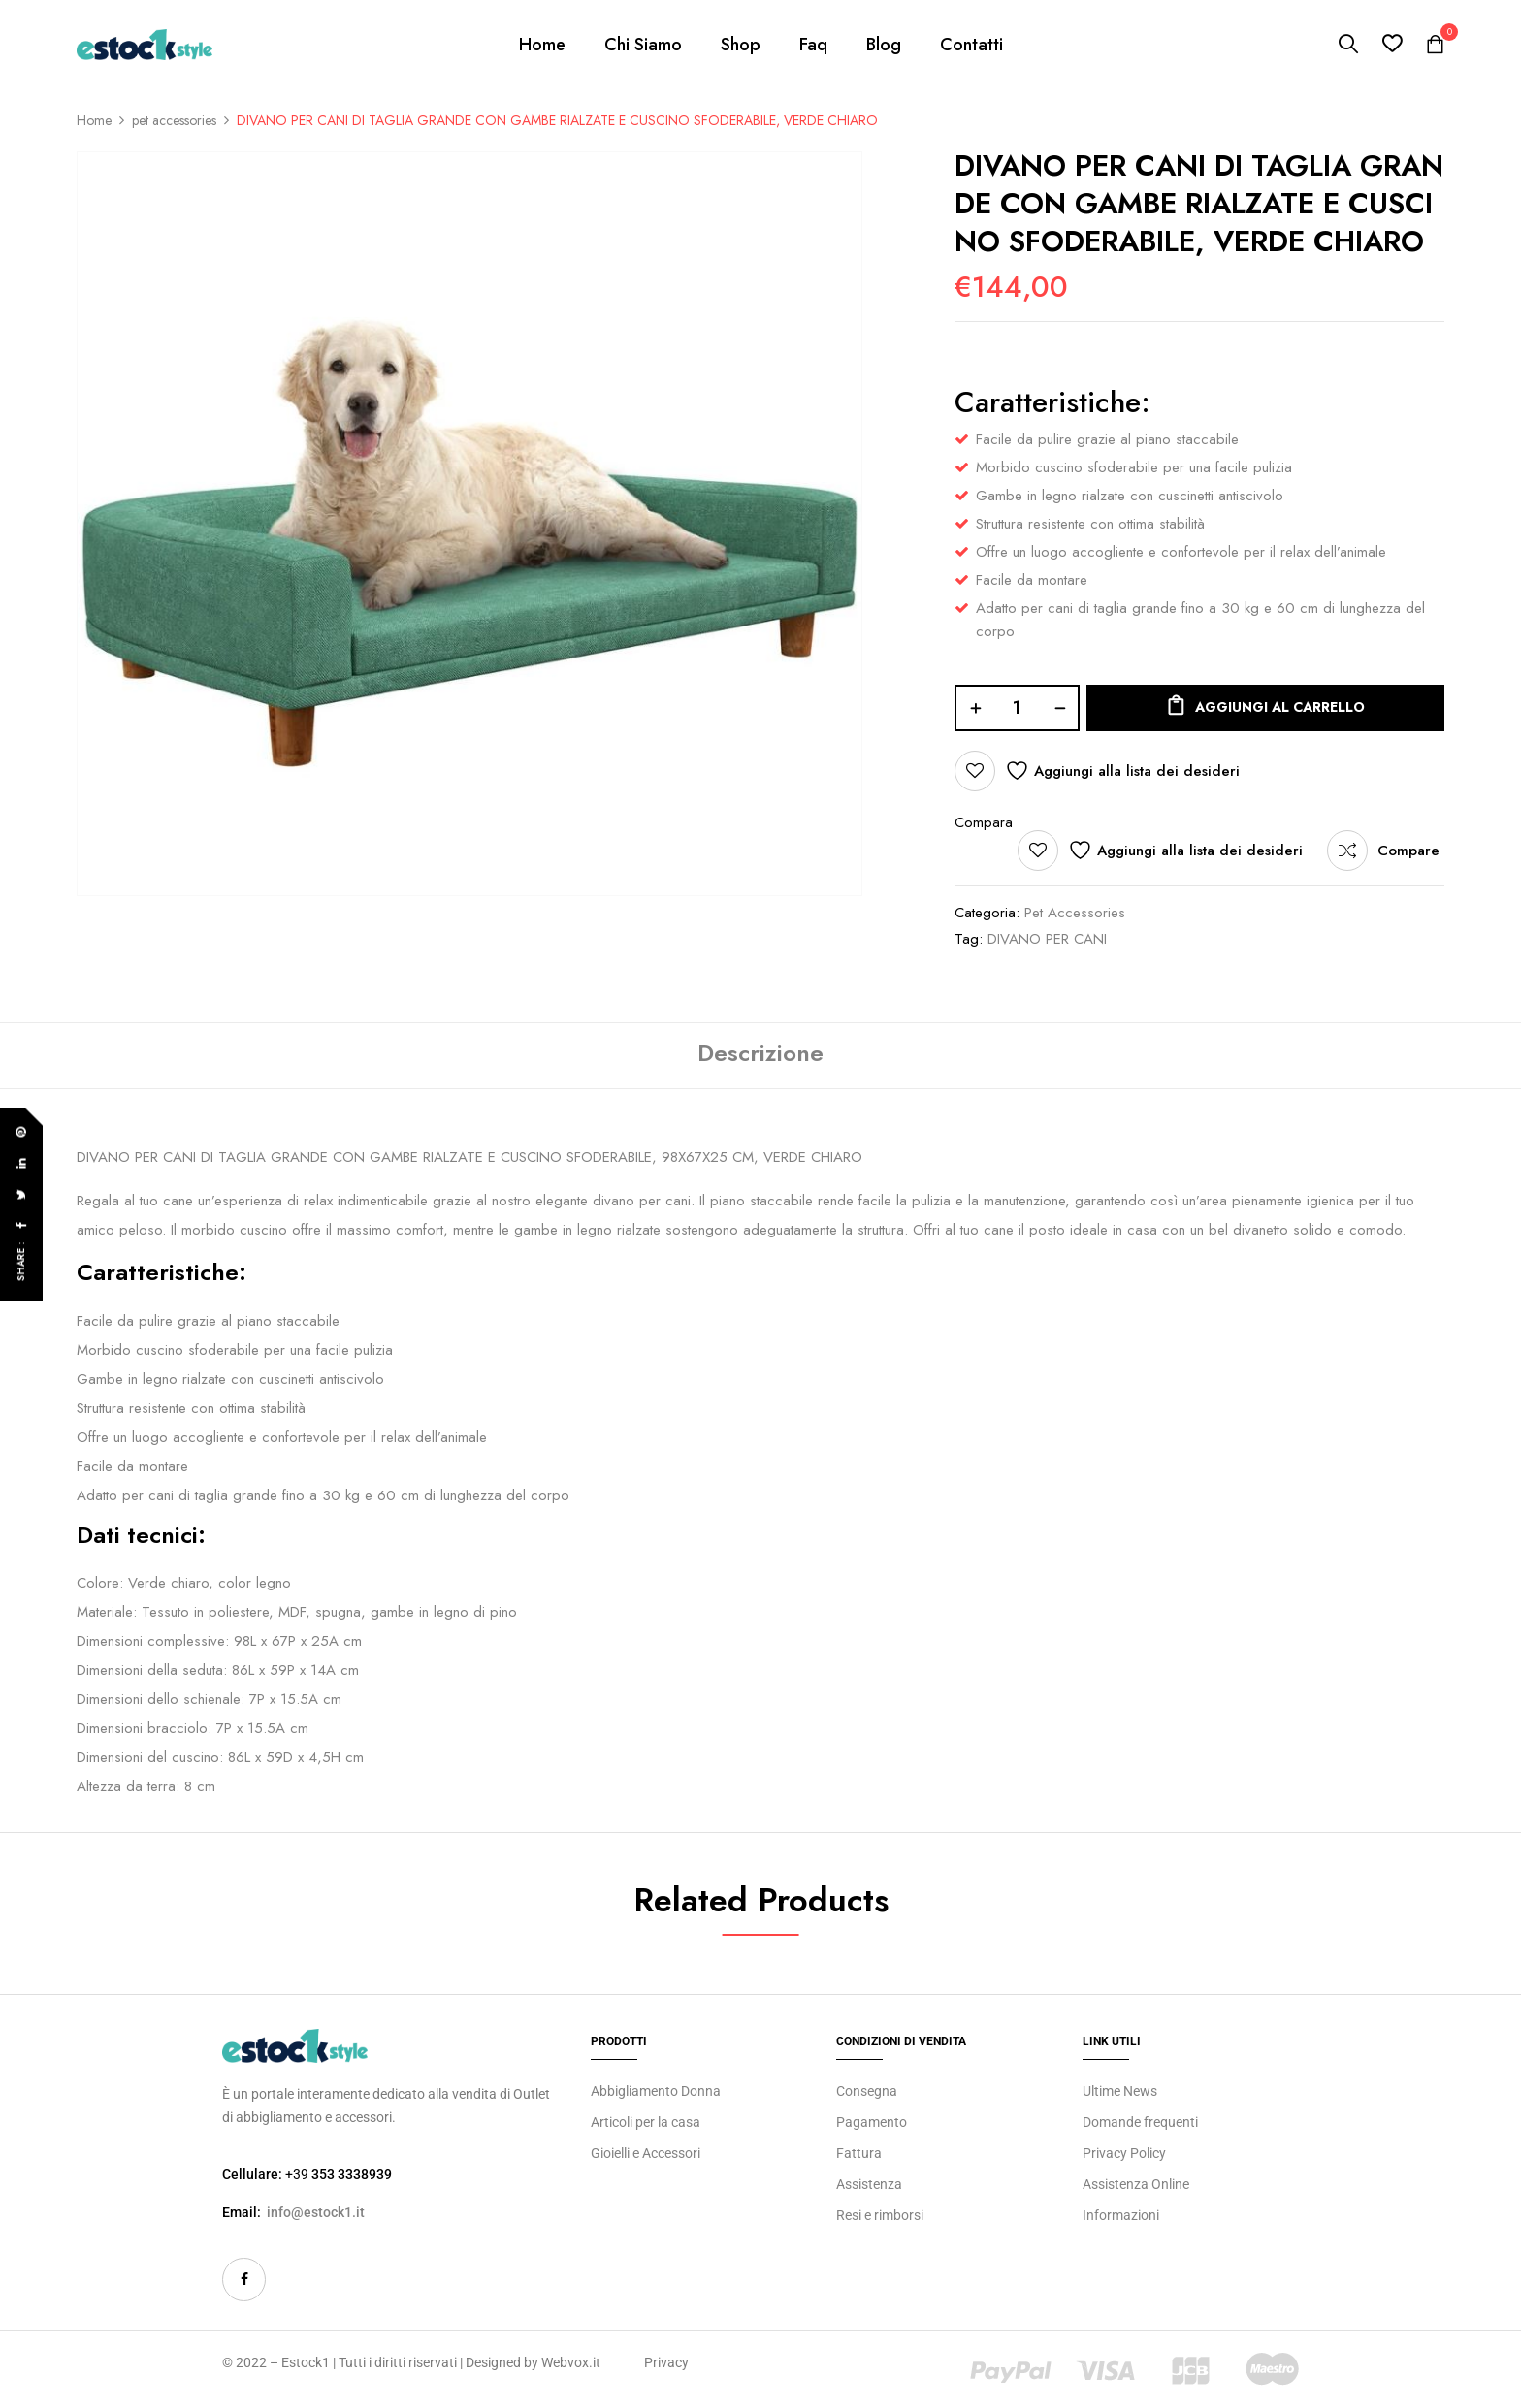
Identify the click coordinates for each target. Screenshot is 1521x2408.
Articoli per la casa (645, 2122)
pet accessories (174, 120)
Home (94, 120)
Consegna (866, 2091)
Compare (1408, 850)
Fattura (859, 2153)
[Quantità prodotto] (1017, 708)
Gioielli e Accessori (645, 2153)
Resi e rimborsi (879, 2215)
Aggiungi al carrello (1280, 707)
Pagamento (871, 2122)
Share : (21, 1261)
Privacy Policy (1124, 2153)
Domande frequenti (1140, 2122)
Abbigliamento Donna (656, 2091)
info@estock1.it (316, 2212)
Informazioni (1121, 2215)
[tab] (760, 1055)
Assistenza (869, 2184)
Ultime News (1120, 2091)
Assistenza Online (1136, 2184)
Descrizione (760, 1053)
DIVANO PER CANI (1047, 938)
